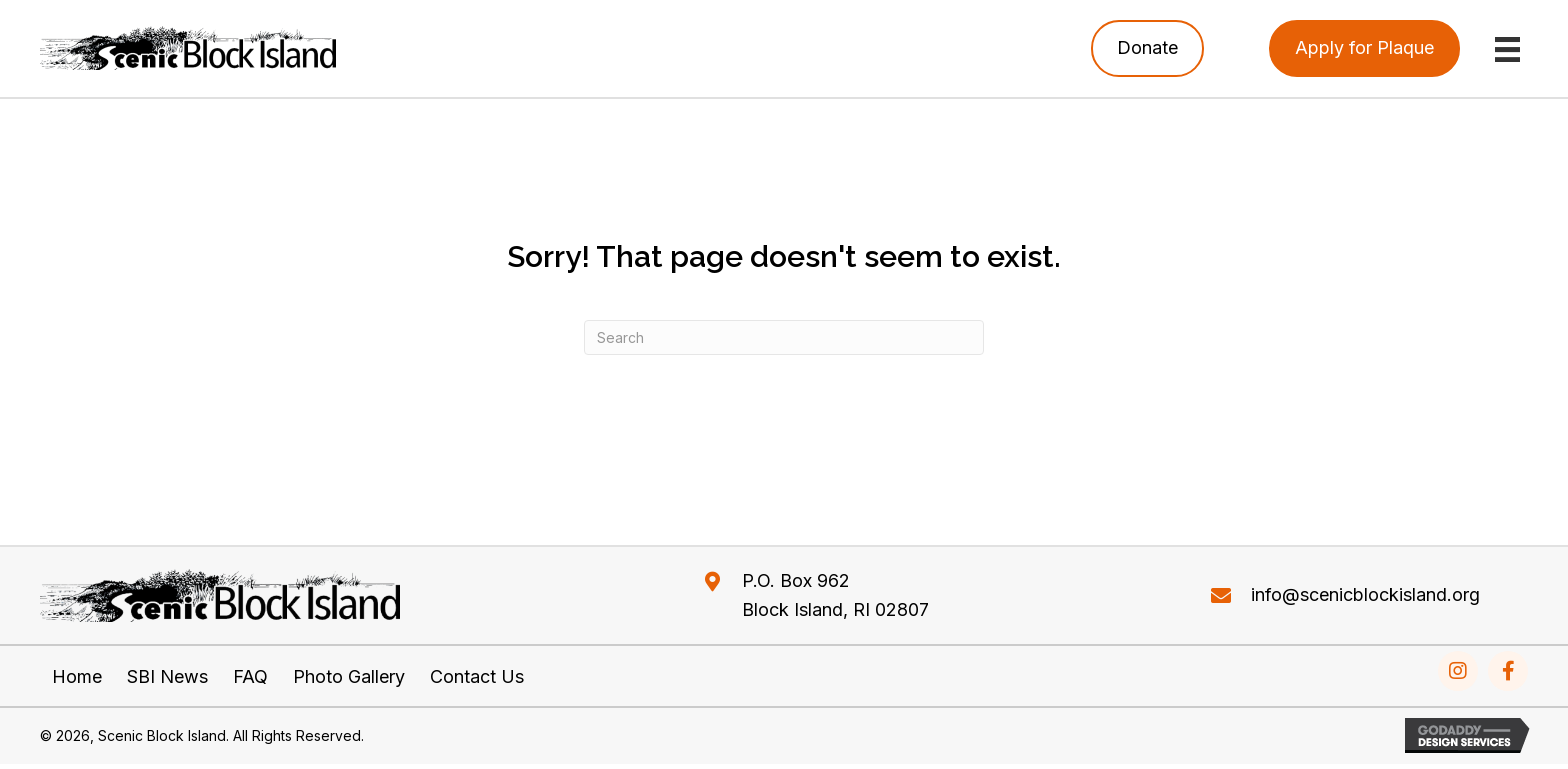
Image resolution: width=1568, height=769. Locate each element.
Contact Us (477, 677)
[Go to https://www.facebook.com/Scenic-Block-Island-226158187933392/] (1508, 671)
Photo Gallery (349, 677)
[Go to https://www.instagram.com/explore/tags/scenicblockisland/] (1458, 671)
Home (77, 677)
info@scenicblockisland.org (1365, 594)
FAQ (250, 677)
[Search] (784, 337)
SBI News (167, 677)
